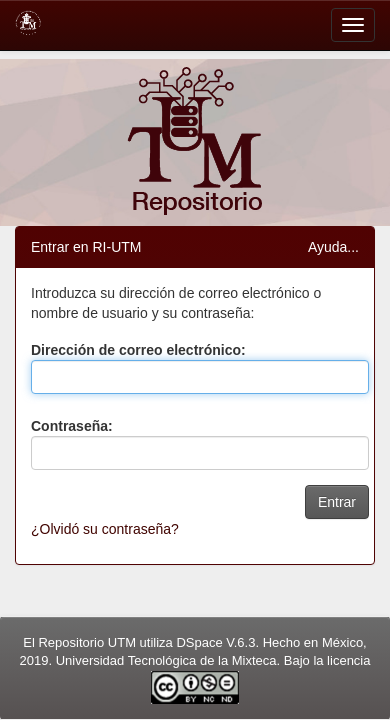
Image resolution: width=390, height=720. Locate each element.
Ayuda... (333, 247)
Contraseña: (72, 426)
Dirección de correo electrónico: (138, 350)
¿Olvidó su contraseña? (105, 529)
